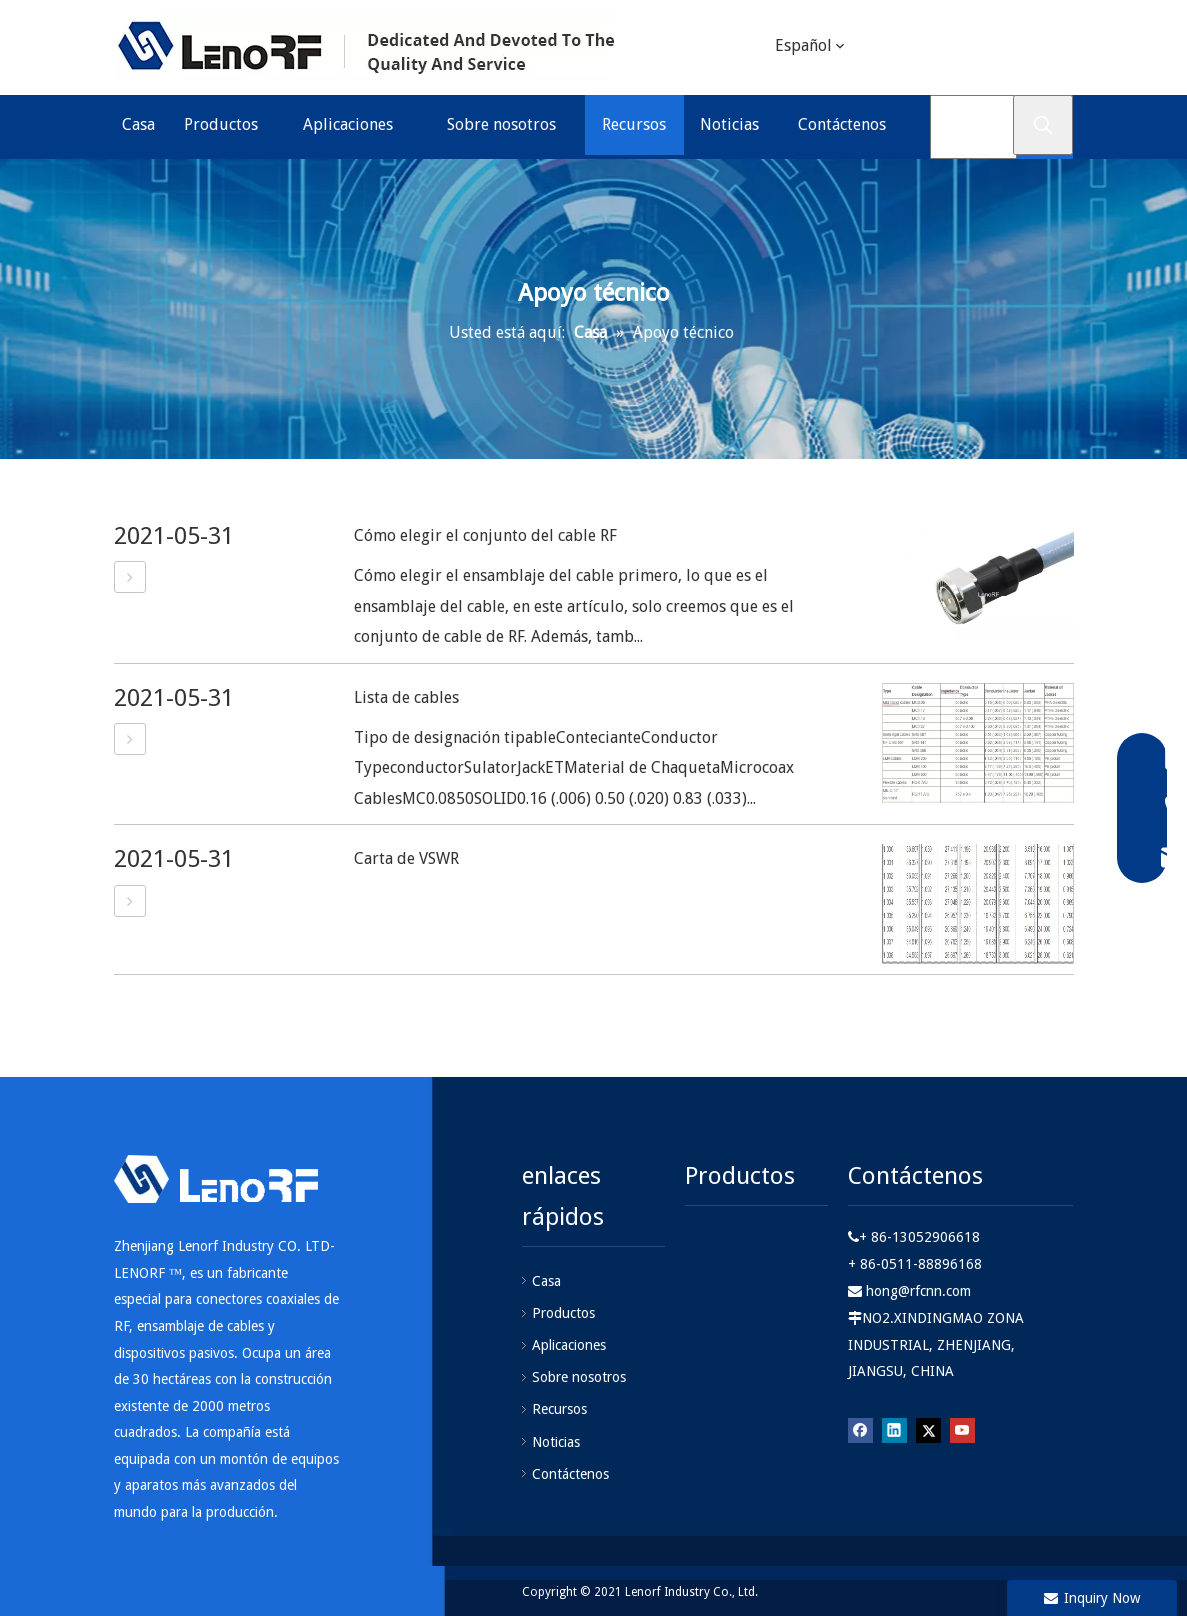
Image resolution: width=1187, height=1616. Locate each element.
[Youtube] (1042, 48)
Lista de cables (406, 697)
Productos (563, 1313)
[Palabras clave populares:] (1043, 125)
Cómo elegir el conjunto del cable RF (485, 535)
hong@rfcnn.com (918, 1291)
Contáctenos (570, 1474)
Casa (546, 1281)
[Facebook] (860, 1430)
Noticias (556, 1442)
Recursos (559, 1409)
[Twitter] (1001, 48)
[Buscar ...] (973, 127)
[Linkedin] (960, 48)
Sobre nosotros (579, 1377)
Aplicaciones (569, 1345)
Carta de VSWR (406, 858)
